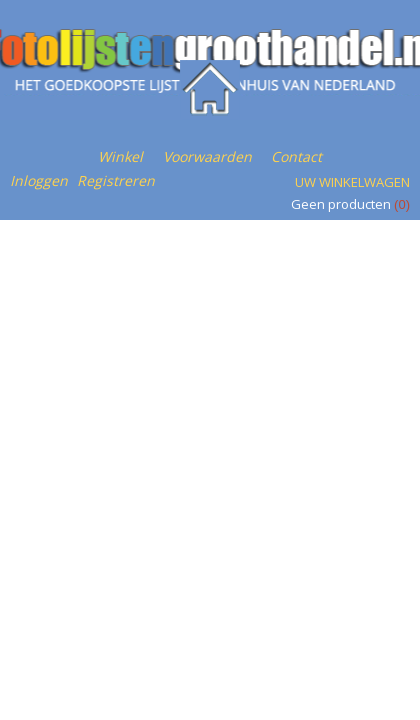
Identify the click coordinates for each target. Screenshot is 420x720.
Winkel (120, 156)
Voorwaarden (207, 156)
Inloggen (39, 180)
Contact (296, 156)
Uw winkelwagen (352, 182)
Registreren (116, 180)
